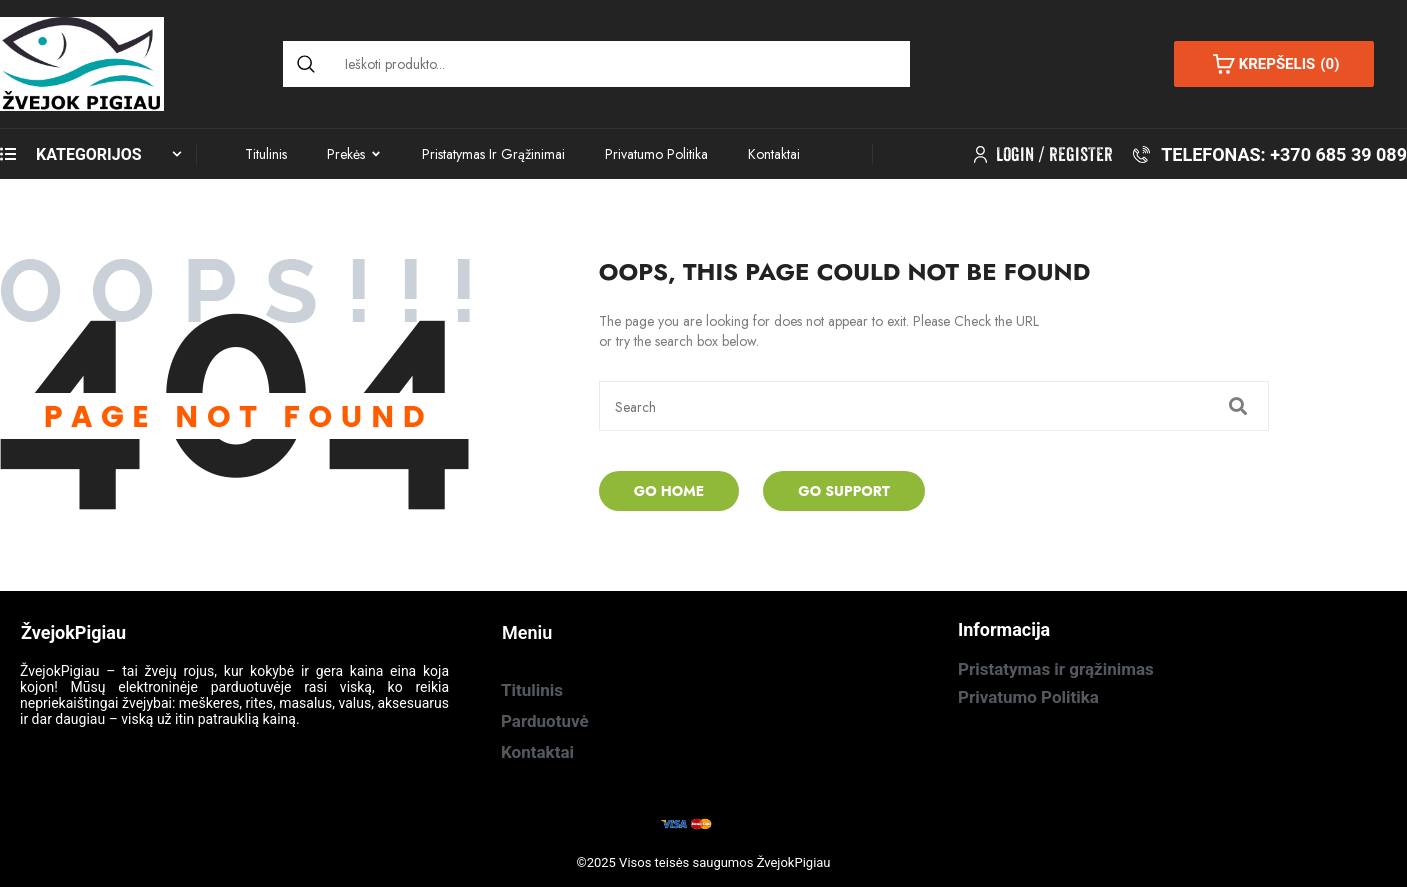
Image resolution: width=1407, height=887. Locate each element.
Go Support (844, 491)
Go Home (669, 491)
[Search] (306, 64)
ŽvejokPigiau (794, 862)
